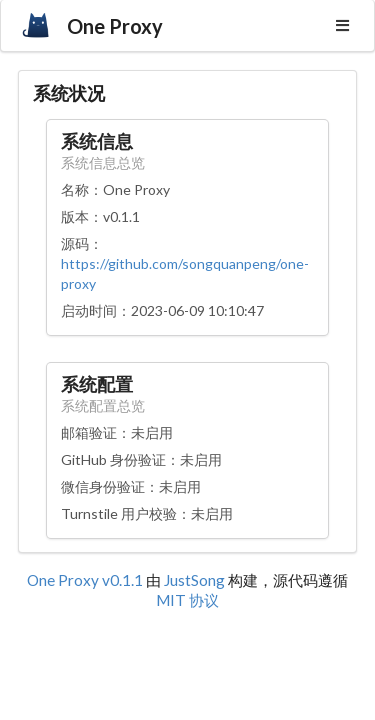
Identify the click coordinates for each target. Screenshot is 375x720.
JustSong (194, 580)
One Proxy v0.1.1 (86, 580)
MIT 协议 (187, 600)
